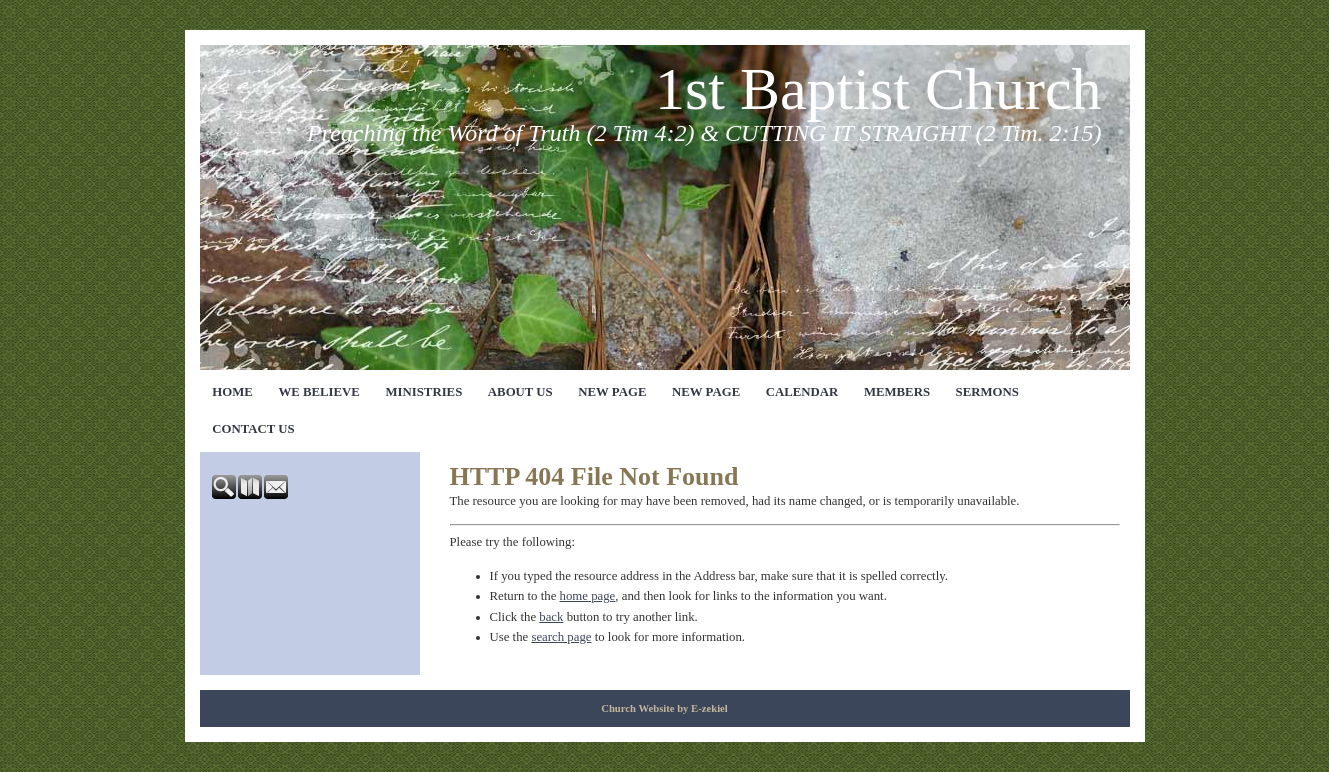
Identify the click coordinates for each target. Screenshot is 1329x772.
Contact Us (253, 429)
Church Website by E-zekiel (664, 708)
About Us (520, 392)
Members (897, 392)
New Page (612, 392)
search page (561, 637)
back (551, 617)
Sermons (987, 392)
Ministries (423, 392)
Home (232, 392)
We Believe (318, 392)
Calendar (802, 392)
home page (588, 596)
